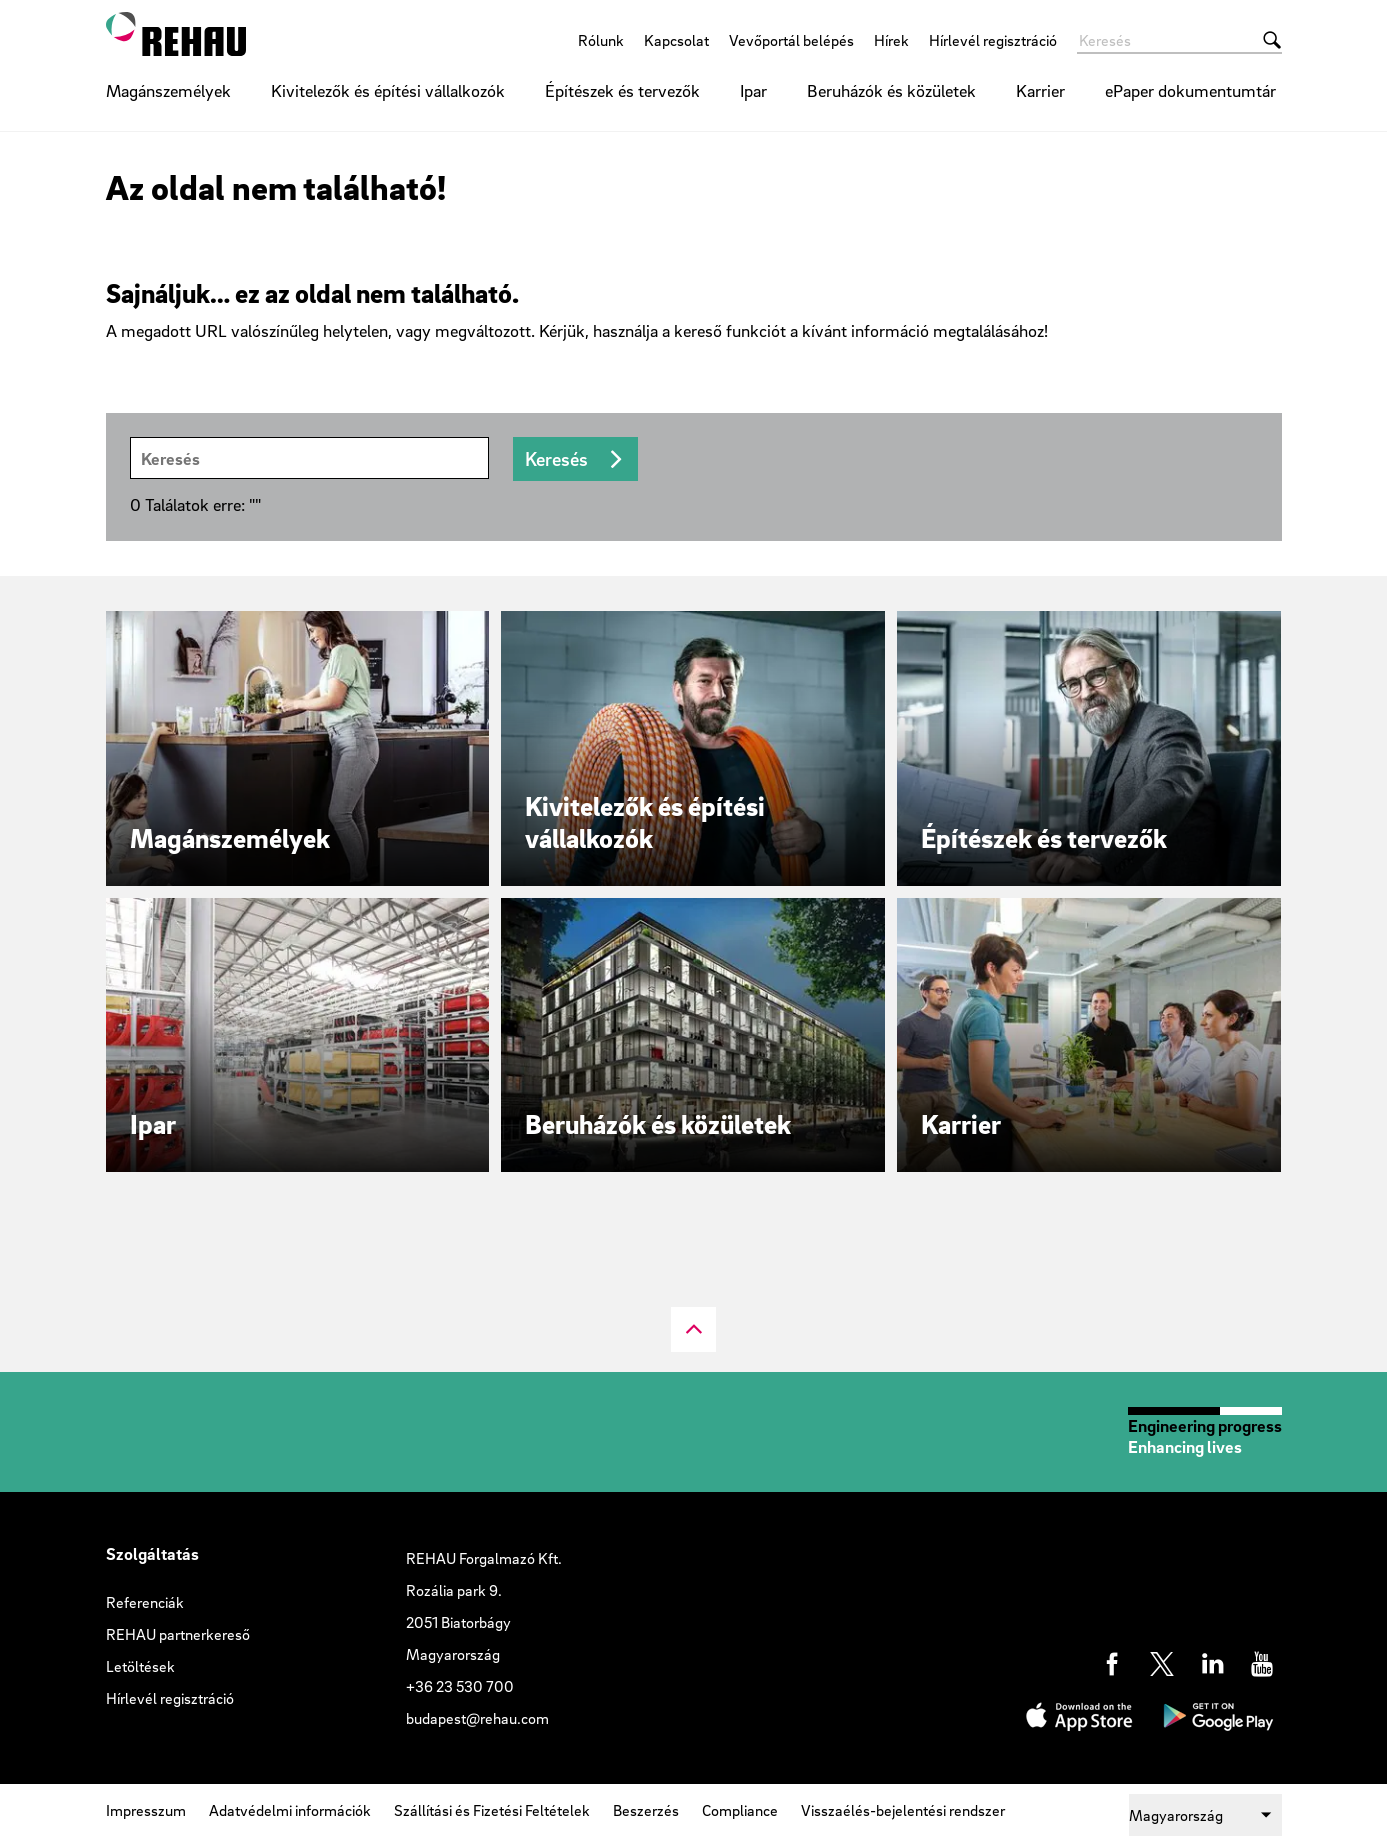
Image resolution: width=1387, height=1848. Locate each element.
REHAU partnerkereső (178, 1634)
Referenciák (145, 1602)
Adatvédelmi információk (290, 1810)
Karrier (1040, 90)
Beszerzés (646, 1810)
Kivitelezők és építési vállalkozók (388, 90)
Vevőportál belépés (791, 40)
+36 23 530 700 (460, 1686)
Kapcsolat (676, 40)
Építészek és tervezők (622, 90)
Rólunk (601, 40)
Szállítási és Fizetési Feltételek (492, 1810)
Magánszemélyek (168, 90)
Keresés (556, 459)
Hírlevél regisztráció (993, 40)
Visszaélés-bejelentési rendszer (903, 1810)
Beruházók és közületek (891, 90)
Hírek (891, 40)
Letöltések (140, 1666)
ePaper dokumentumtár (1190, 90)
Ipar (753, 90)
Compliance (740, 1810)
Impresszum (146, 1810)
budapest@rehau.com (477, 1718)
